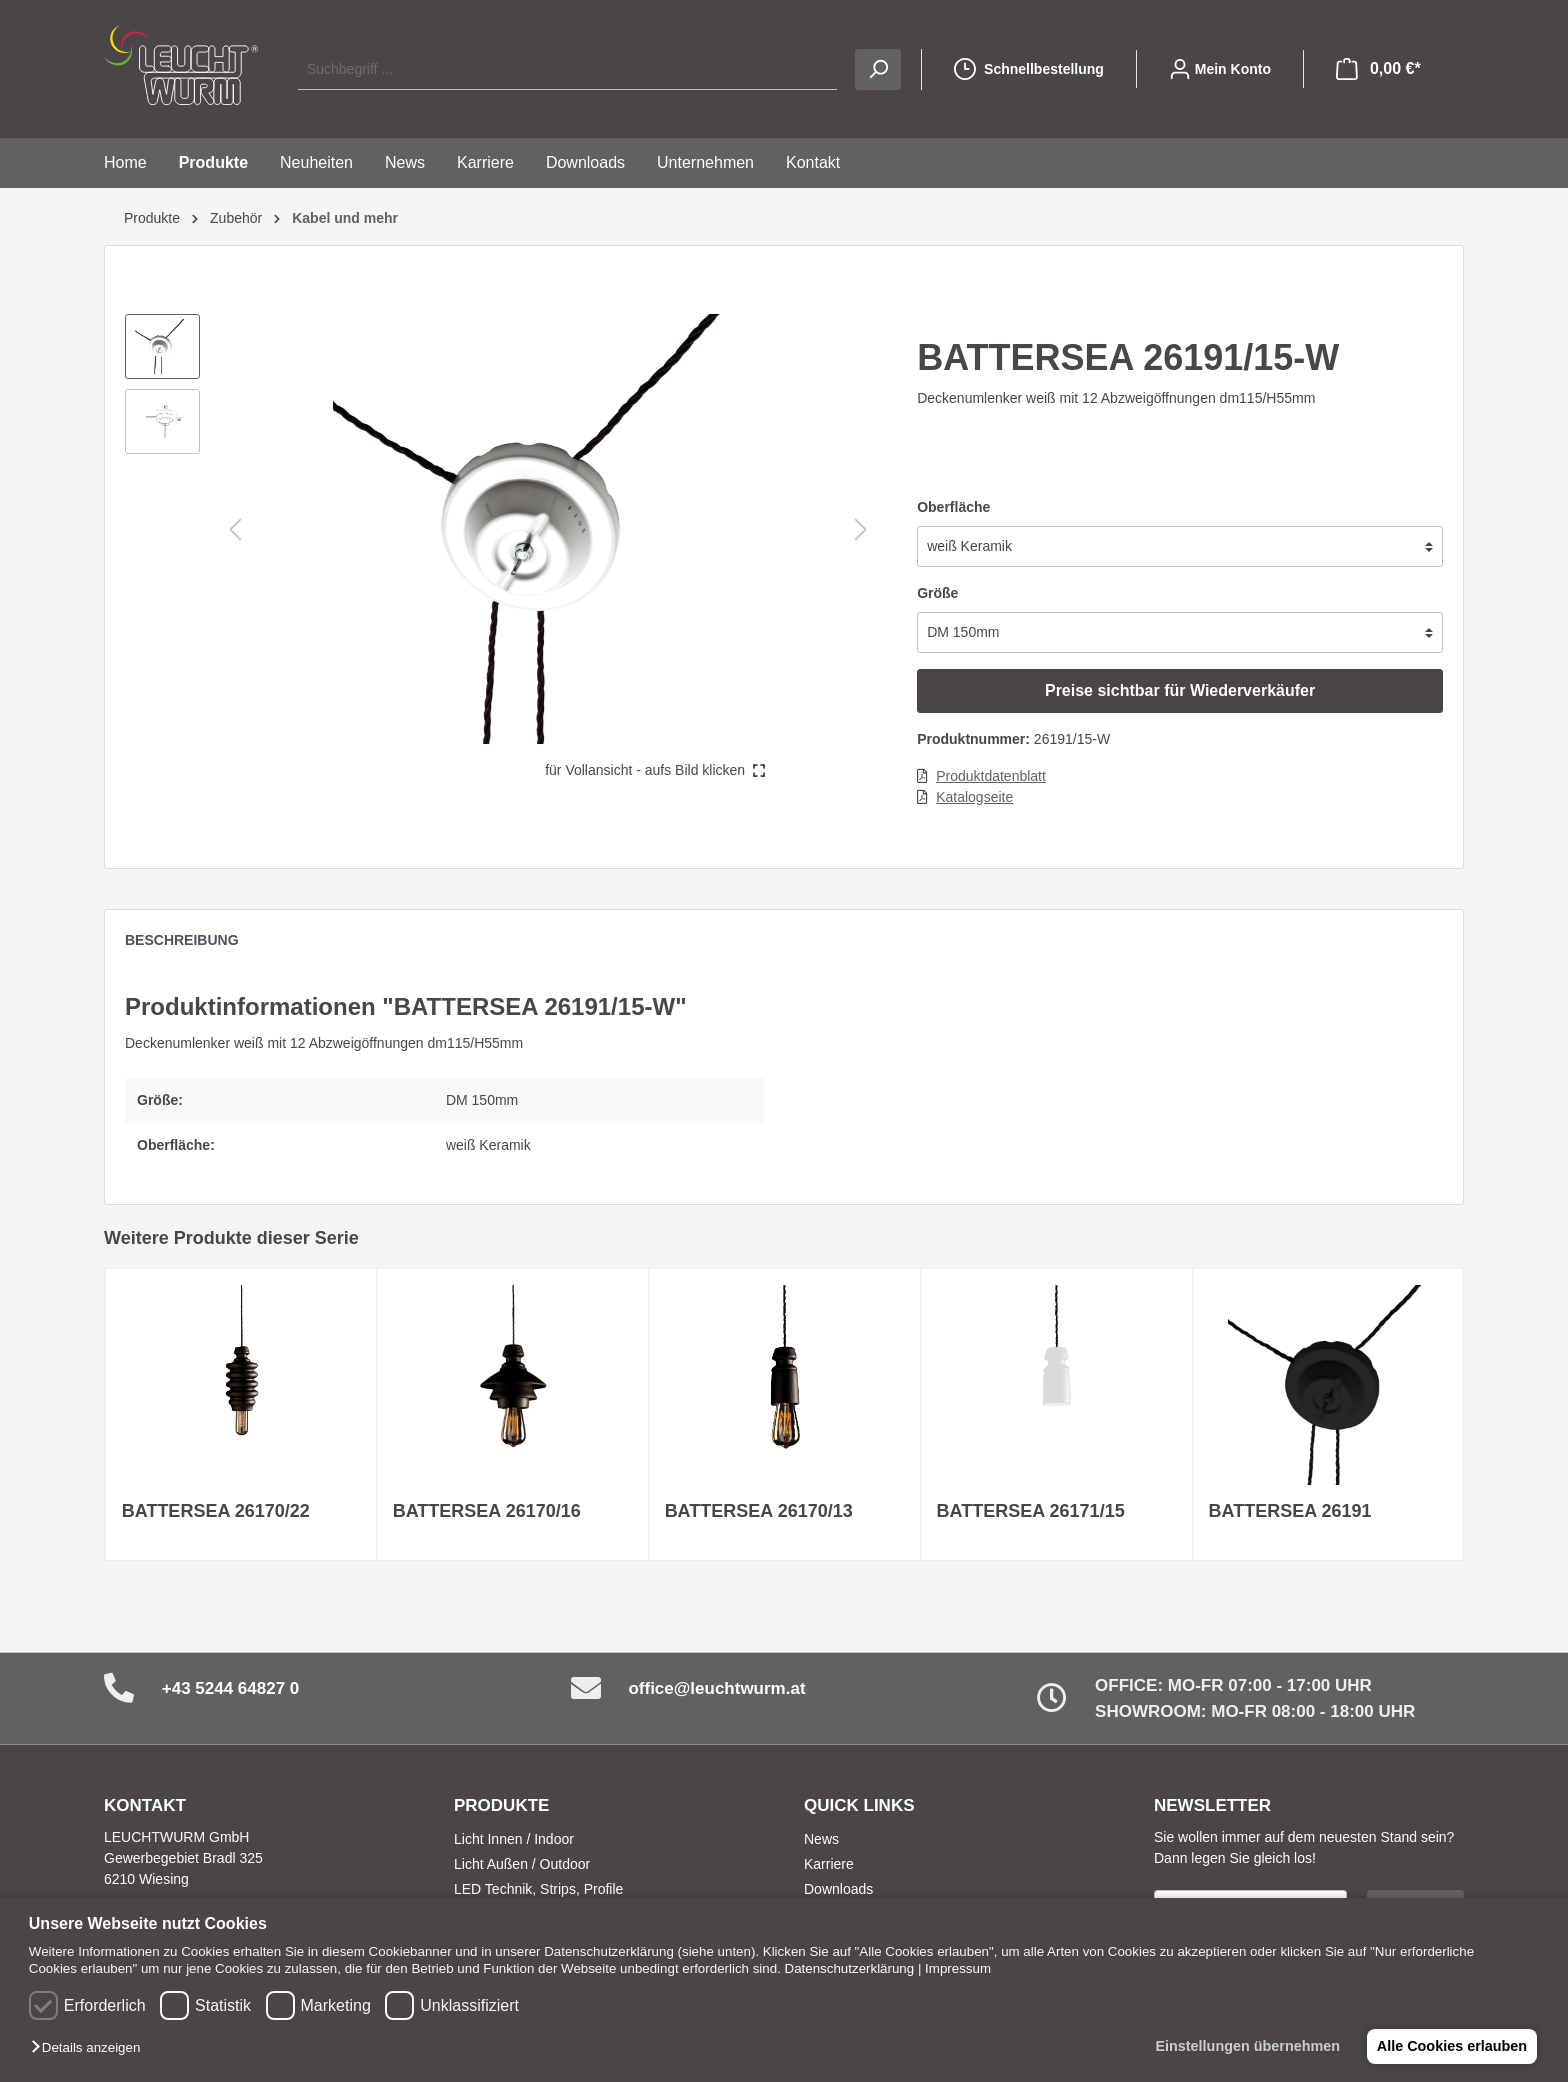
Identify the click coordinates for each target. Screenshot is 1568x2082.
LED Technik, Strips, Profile (538, 1889)
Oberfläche (953, 507)
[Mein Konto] (1220, 69)
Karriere (829, 1864)
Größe (937, 593)
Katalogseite (974, 797)
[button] (90, 2048)
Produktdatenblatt (991, 776)
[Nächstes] (861, 529)
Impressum (958, 1968)
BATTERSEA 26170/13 (759, 1511)
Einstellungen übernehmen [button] (1243, 2046)
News (821, 1839)
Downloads (838, 1889)
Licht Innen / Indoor (514, 1839)
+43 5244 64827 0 (231, 1688)
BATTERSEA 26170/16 (487, 1511)
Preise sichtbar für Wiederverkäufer (1180, 690)
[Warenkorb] (1378, 69)
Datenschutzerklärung (850, 1968)
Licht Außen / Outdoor (522, 1864)
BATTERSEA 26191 (1290, 1511)
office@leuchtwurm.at (716, 1688)
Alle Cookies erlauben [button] (1450, 2046)
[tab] (192, 945)
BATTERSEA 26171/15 (1031, 1511)
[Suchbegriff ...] (567, 69)
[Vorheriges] (235, 529)
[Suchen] (878, 69)
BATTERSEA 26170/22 (216, 1511)
